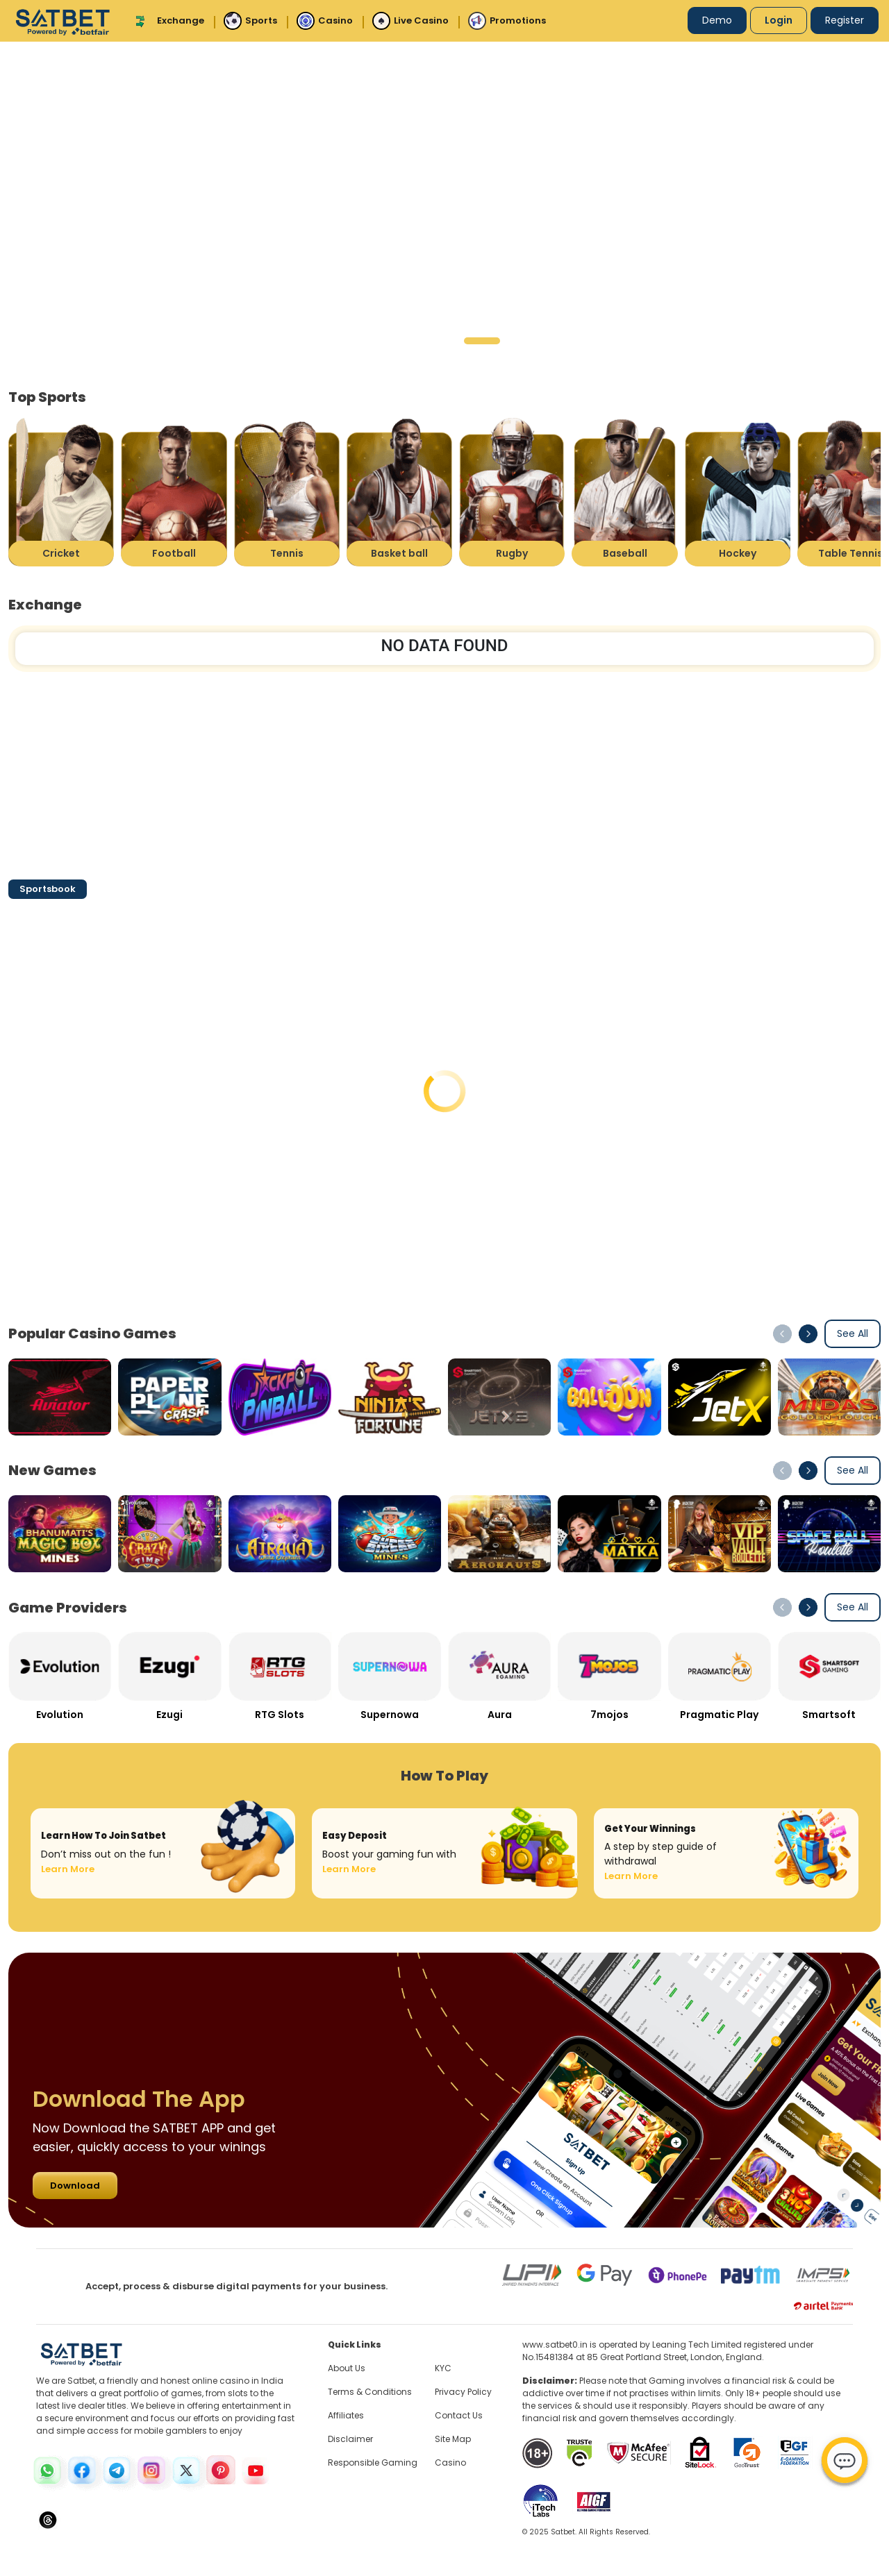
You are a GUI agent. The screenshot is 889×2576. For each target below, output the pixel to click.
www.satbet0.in (555, 2344)
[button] (392, 340)
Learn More (67, 1869)
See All (852, 1333)
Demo (717, 20)
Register (844, 20)
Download (75, 2185)
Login (778, 20)
